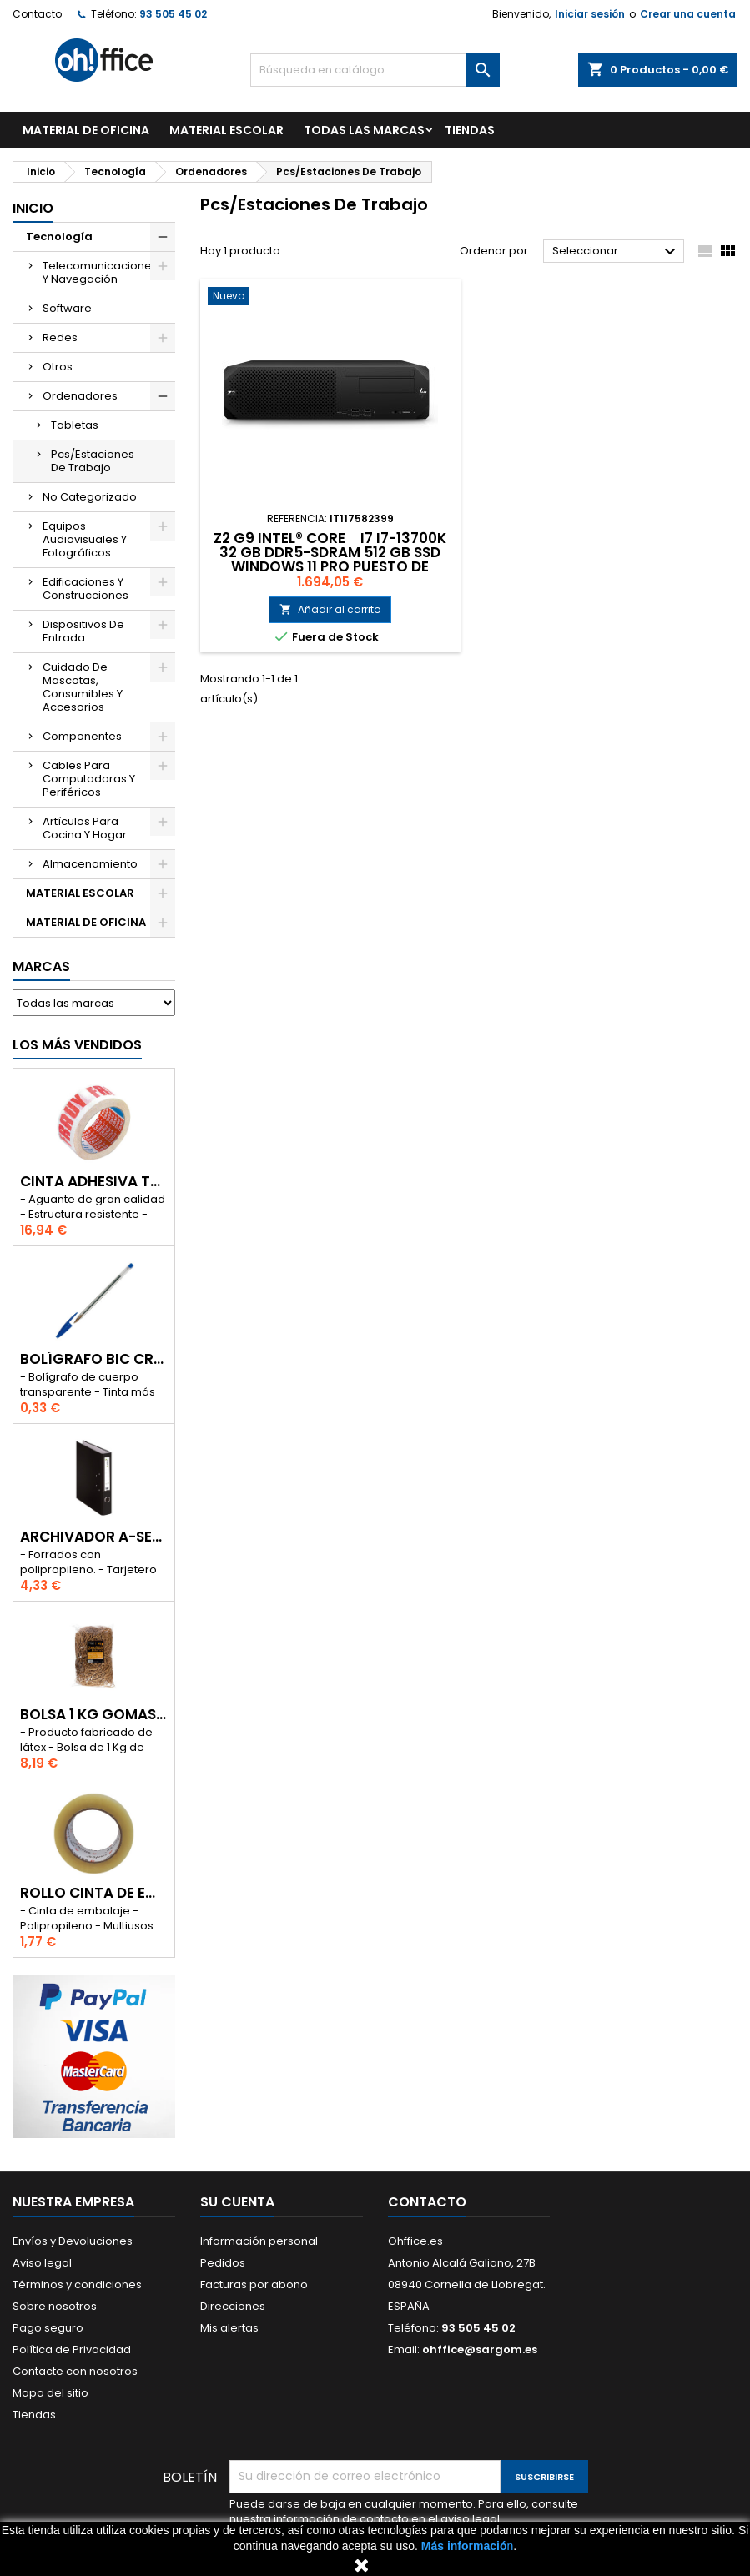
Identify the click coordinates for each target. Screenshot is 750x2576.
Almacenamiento (90, 864)
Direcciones (232, 2306)
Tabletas (74, 425)
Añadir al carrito (329, 609)
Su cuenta (237, 2201)
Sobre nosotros (55, 2306)
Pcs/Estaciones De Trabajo (92, 460)
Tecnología (59, 236)
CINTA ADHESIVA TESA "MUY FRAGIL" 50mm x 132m (94, 1182)
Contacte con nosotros (75, 2371)
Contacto (37, 14)
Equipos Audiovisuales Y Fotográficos (85, 539)
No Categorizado (90, 497)
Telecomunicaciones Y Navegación (100, 272)
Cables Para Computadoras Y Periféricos (89, 778)
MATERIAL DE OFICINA (86, 130)
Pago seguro (48, 2328)
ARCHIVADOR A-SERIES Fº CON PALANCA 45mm (94, 1537)
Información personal (259, 2241)
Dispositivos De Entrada (83, 631)
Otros (58, 367)
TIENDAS (470, 130)
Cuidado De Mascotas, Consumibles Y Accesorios (83, 687)
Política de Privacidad (72, 2349)
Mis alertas (229, 2328)
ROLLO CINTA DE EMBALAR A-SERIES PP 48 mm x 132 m (94, 1893)
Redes (60, 337)
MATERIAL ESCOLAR (226, 130)
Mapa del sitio (50, 2393)
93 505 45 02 (173, 14)
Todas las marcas (364, 130)
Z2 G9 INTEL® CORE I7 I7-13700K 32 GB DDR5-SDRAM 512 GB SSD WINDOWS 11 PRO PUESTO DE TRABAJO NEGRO (330, 559)
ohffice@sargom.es (479, 2349)
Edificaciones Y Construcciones (85, 588)
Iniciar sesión (590, 14)
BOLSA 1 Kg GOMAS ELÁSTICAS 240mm (94, 1715)
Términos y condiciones (77, 2284)
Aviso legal (42, 2263)
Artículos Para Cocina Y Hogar (85, 828)
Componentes (82, 736)
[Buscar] (375, 70)
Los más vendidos (77, 1044)
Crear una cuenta (688, 14)
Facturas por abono (254, 2284)
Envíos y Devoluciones (73, 2241)
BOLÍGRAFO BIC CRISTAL (94, 1359)
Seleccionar (616, 252)
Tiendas (34, 2415)
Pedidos (222, 2263)
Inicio (33, 208)
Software (67, 308)
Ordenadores (80, 396)
